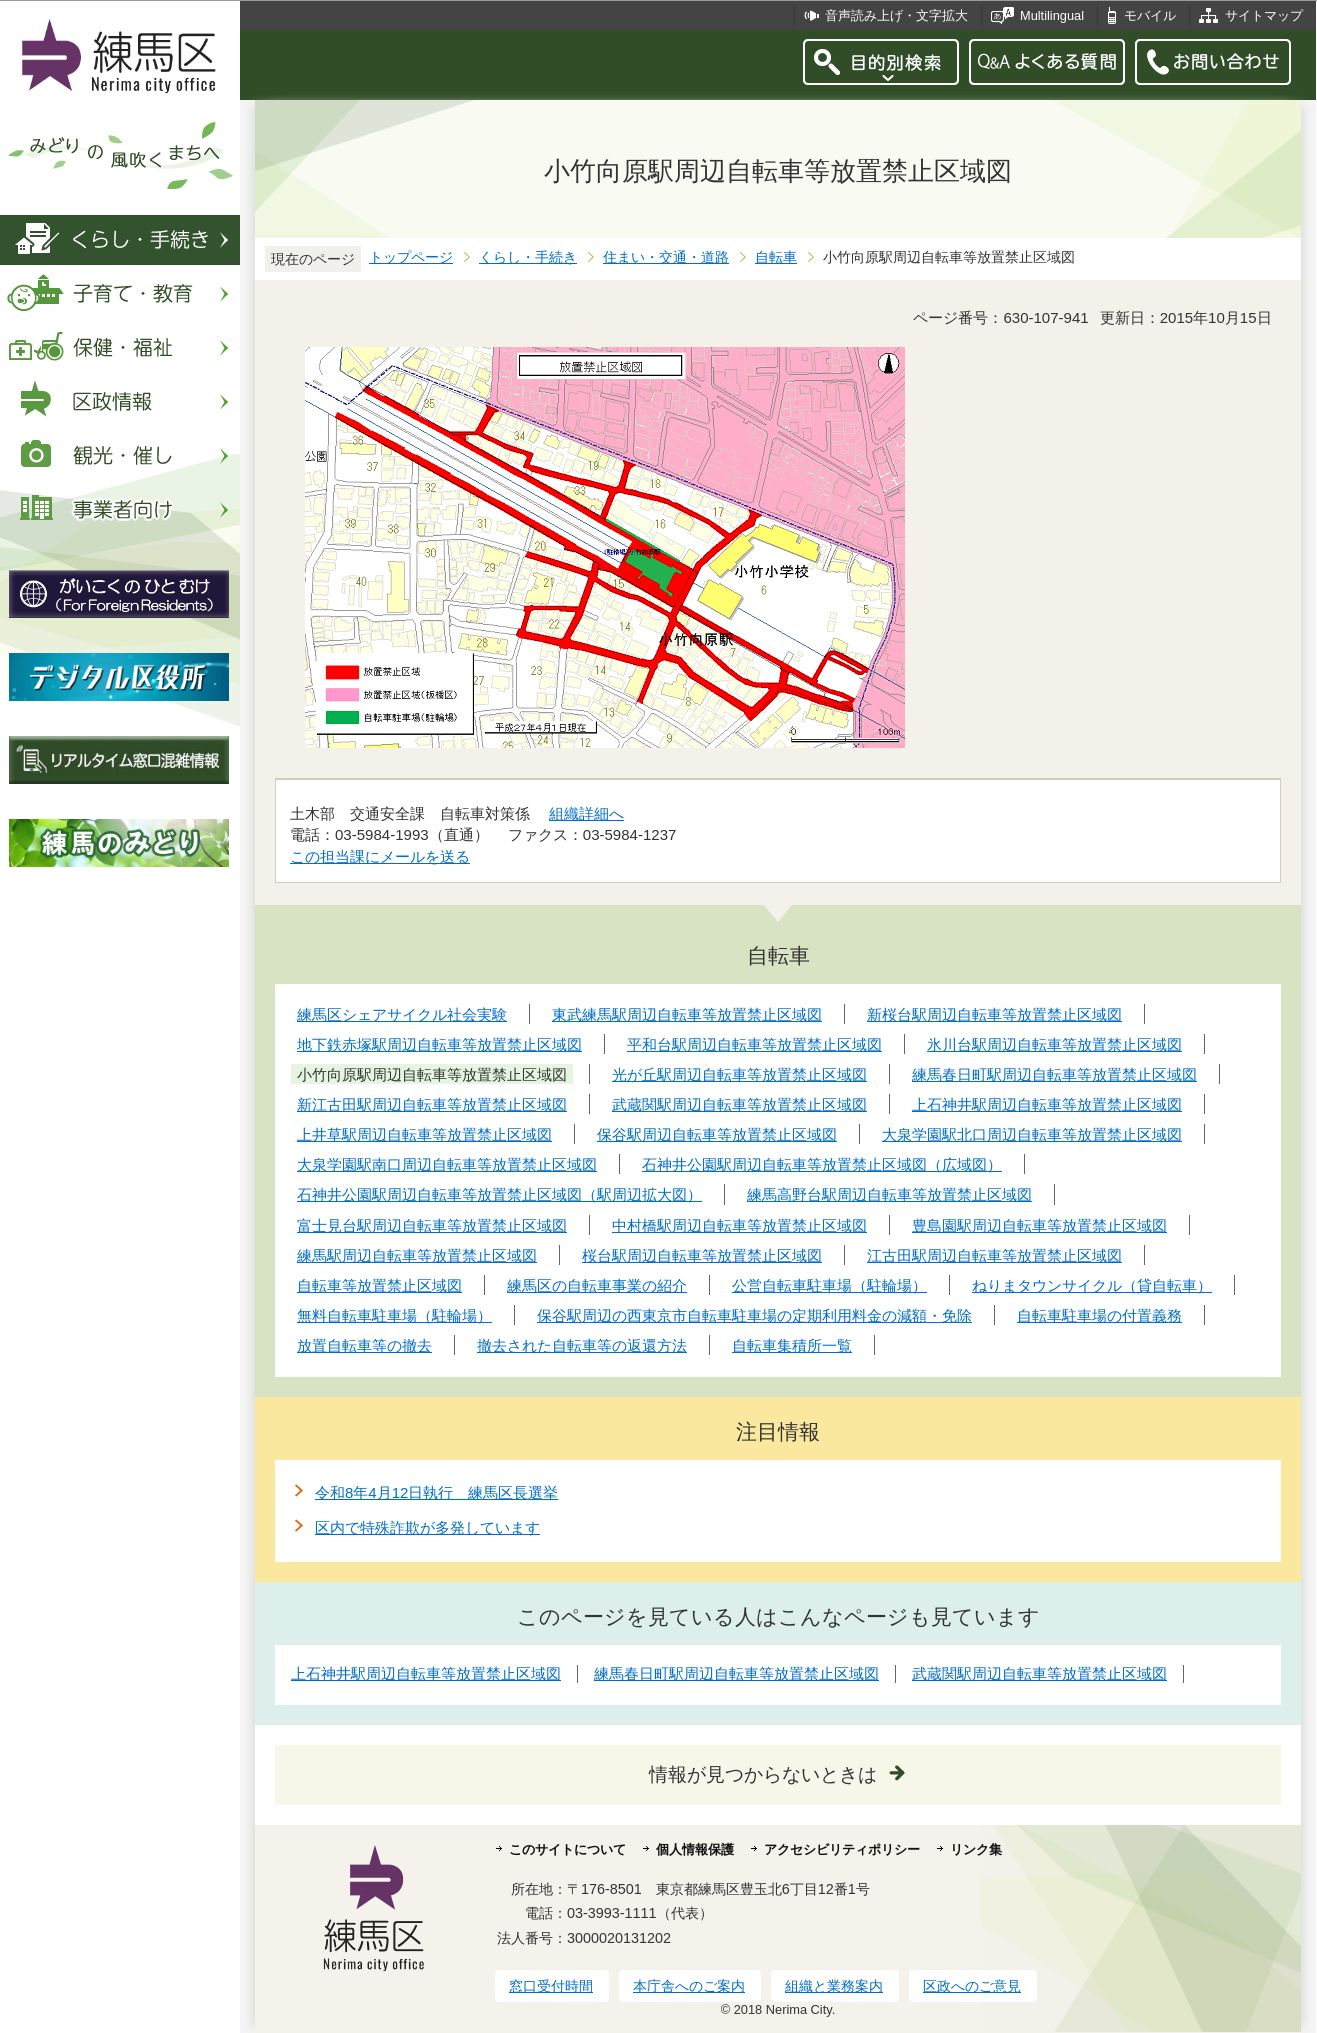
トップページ (411, 257)
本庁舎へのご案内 (689, 1986)
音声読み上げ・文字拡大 (896, 15)
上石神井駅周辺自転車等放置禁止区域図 (426, 1673)
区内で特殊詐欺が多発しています (427, 1527)
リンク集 (976, 1849)
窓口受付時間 (551, 1986)
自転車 (776, 257)
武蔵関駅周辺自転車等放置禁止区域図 (1039, 1673)
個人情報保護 (695, 1849)
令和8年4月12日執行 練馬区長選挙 (436, 1492)
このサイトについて (567, 1849)
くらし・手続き (528, 257)
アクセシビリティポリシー (842, 1849)
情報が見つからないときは (763, 1774)
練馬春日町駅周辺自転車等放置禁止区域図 (736, 1673)
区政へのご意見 (972, 1986)
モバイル (1150, 15)
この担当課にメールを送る (380, 856)
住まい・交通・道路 (666, 257)
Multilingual (1052, 15)
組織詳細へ (586, 813)
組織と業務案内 (834, 1986)
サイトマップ (1264, 15)
